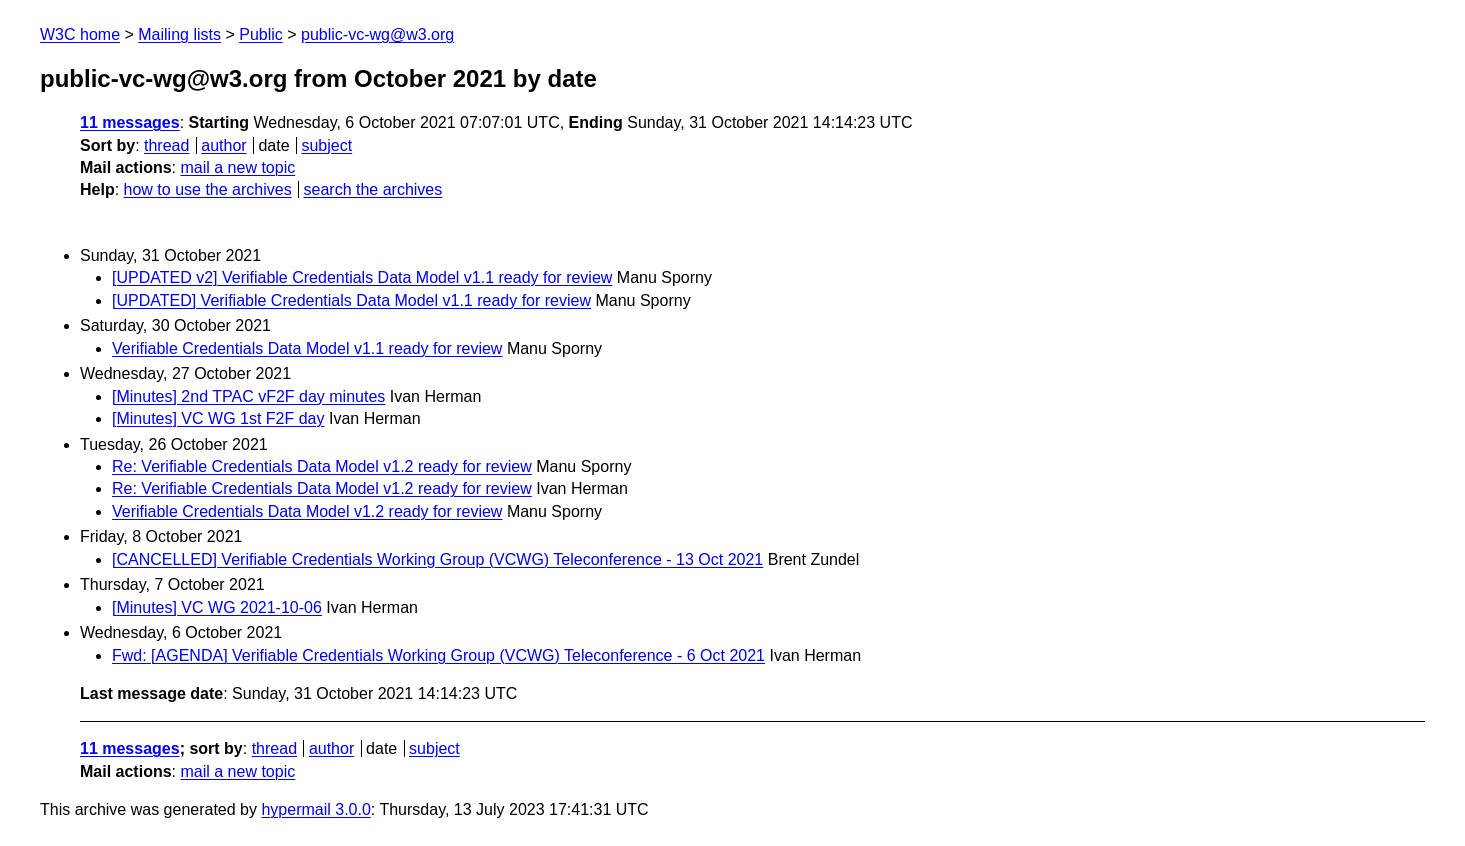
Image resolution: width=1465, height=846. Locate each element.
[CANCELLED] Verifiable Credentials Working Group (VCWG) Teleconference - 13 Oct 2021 (437, 559)
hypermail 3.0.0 (315, 809)
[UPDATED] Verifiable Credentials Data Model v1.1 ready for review (351, 300)
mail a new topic (237, 167)
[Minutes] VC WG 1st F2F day (218, 418)
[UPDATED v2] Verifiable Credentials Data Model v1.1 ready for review (362, 277)
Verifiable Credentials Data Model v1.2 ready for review (307, 511)
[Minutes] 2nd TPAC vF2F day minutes (248, 396)
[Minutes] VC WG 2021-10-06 (217, 607)
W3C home (80, 34)
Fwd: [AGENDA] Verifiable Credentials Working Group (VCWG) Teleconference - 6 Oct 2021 (438, 655)
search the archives (373, 189)
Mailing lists (179, 34)
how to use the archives (208, 189)
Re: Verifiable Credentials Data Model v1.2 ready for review (322, 466)
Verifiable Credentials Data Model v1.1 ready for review (307, 348)
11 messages (130, 122)
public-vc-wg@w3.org (377, 34)
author (223, 145)
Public (261, 34)
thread (166, 145)
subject (326, 145)
